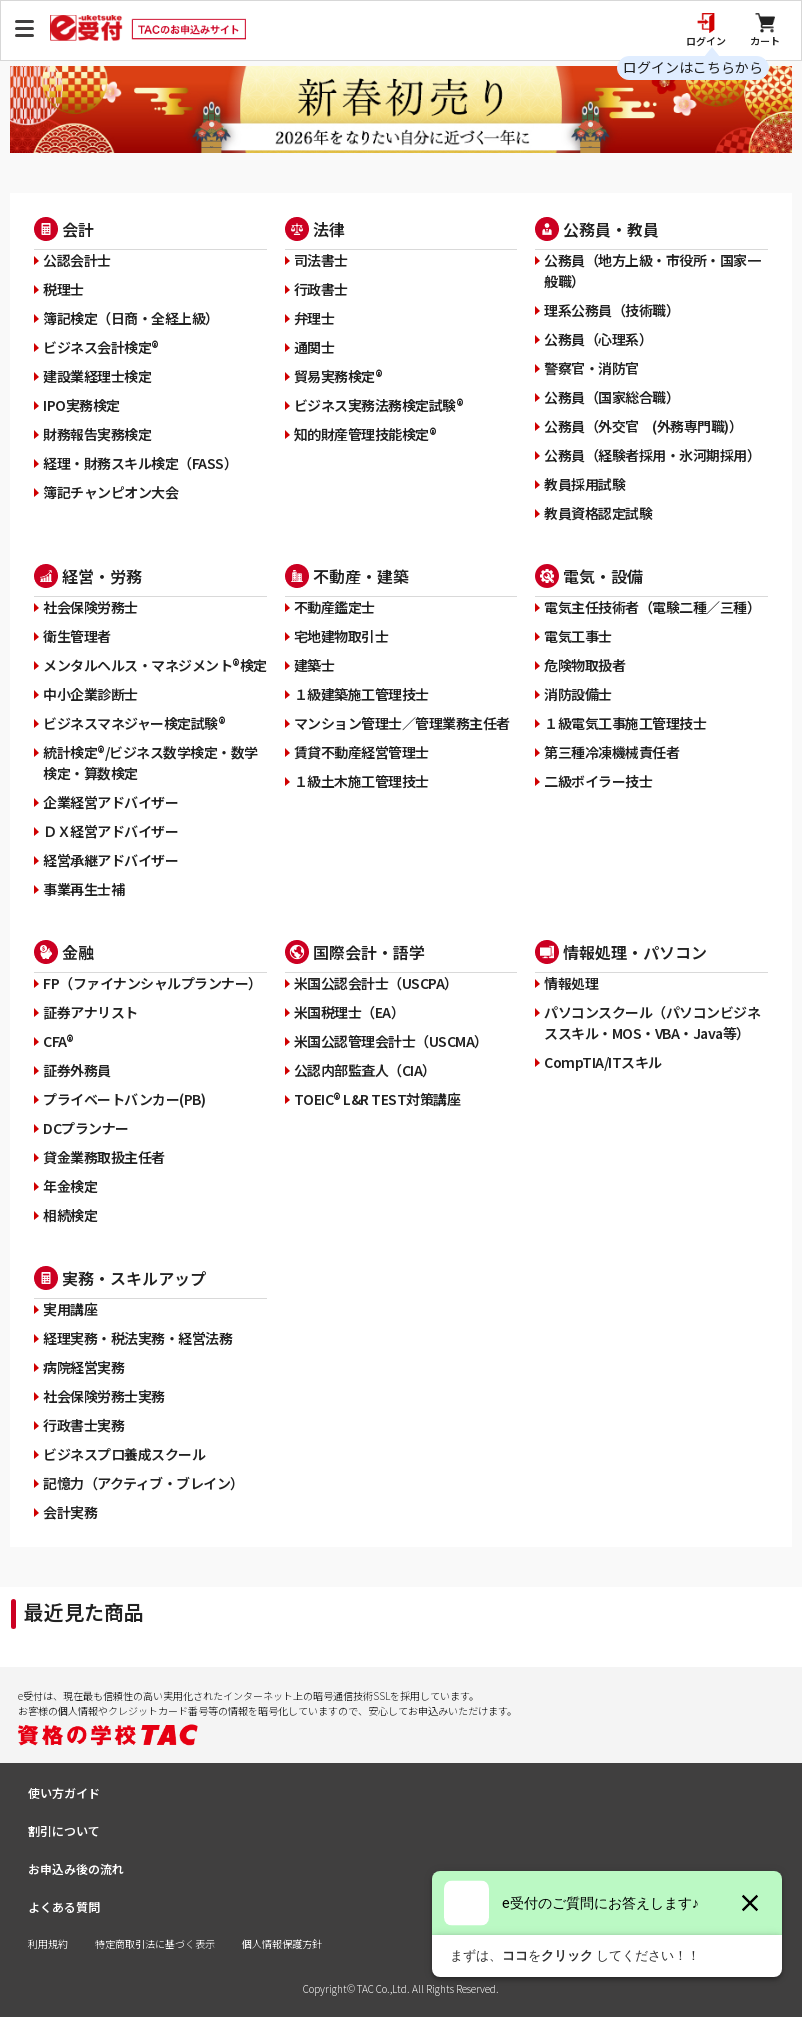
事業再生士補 (83, 889)
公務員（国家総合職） (611, 397)
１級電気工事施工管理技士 (625, 723)
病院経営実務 (83, 1367)
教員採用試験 (584, 484)
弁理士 (314, 318)
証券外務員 (77, 1070)
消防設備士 (578, 694)
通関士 (314, 347)
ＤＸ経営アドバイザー (110, 831)
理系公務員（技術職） (611, 310)
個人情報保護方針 (282, 1943)
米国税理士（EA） (349, 1012)
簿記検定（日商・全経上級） (131, 318)
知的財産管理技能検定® (365, 434)
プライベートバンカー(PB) (124, 1099)
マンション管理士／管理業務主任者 (402, 723)
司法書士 (321, 260)
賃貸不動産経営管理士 (361, 752)
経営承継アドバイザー (110, 860)
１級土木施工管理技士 (361, 781)
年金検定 (70, 1186)
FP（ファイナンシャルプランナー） (152, 983)
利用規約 (48, 1943)
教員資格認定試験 (598, 513)
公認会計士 (77, 260)
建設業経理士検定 (97, 376)
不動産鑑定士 (334, 607)
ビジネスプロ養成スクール (124, 1454)
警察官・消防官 (591, 368)
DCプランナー (86, 1128)
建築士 (314, 665)
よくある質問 (64, 1906)
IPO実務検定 (81, 405)
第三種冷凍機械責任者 (611, 752)
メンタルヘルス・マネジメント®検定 (155, 665)
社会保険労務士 (90, 607)
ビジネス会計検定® (101, 347)
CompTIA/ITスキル (603, 1062)
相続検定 (70, 1215)
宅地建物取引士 (341, 636)
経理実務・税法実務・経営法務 (137, 1338)
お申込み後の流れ (76, 1868)
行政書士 (321, 289)
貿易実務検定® (338, 376)
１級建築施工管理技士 (361, 694)
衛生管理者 (77, 636)
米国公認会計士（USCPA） (376, 983)
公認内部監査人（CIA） (365, 1070)
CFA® (58, 1041)
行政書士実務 (83, 1425)
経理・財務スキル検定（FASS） (140, 463)
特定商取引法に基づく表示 (155, 1943)
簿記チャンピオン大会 (110, 492)
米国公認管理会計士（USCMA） (391, 1041)
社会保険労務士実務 (104, 1396)
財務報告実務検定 (97, 434)
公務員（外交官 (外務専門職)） (643, 426)
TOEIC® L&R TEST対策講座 (377, 1099)
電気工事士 (578, 636)
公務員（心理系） (598, 339)
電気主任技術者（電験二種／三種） (652, 607)
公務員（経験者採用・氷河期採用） (652, 455)
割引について (64, 1830)
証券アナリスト (90, 1012)
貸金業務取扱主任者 (104, 1157)
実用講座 (70, 1309)
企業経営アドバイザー (110, 802)
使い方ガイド (64, 1792)
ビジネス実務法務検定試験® (379, 405)
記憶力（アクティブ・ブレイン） (143, 1483)
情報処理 (571, 983)
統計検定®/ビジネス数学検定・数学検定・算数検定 (150, 762)
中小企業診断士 (90, 694)
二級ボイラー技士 (598, 781)
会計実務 (70, 1512)
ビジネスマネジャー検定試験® (134, 723)
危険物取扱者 (584, 665)
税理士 (63, 289)
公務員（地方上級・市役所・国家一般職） (652, 270)
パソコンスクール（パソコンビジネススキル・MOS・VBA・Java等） (652, 1022)
